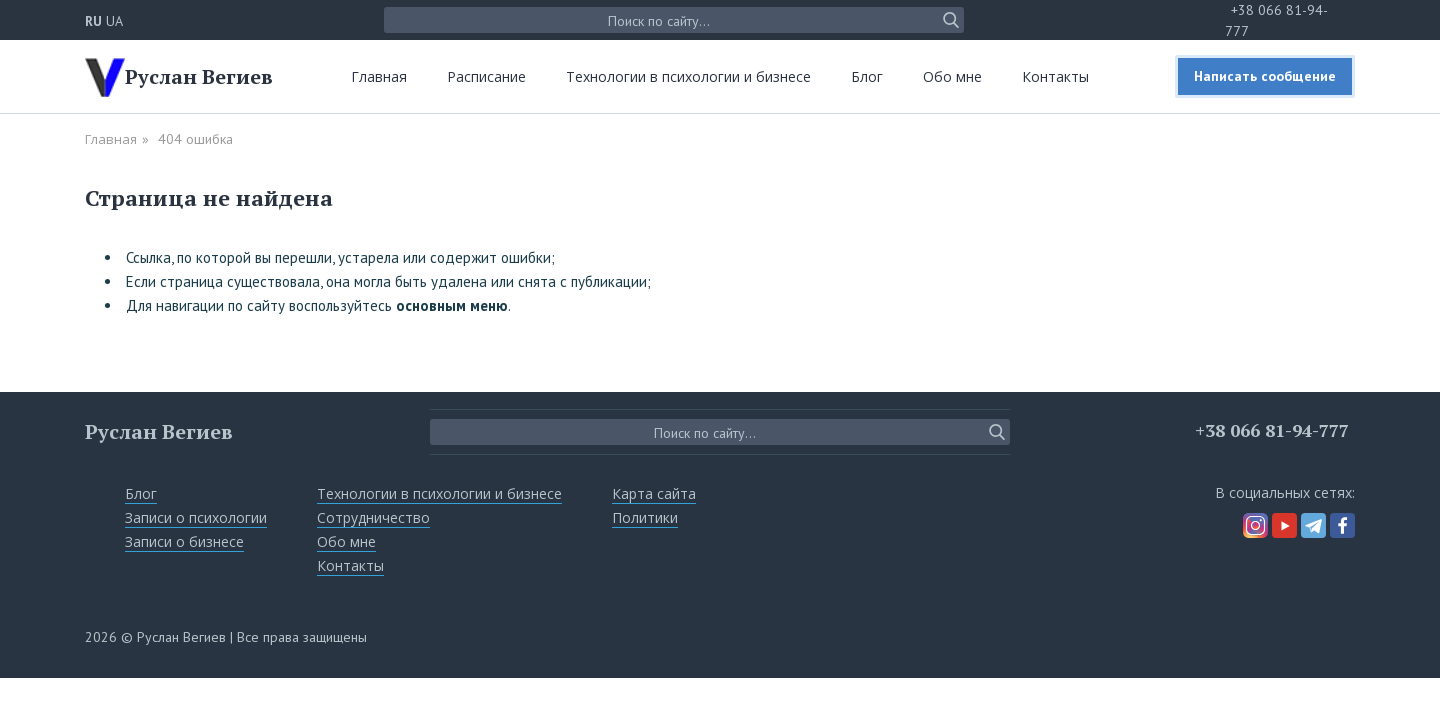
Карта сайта (654, 493)
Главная (379, 76)
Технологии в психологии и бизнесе (688, 76)
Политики (645, 517)
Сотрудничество (373, 517)
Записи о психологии (196, 517)
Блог (867, 76)
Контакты (1055, 76)
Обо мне (952, 76)
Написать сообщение (1265, 76)
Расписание (486, 76)
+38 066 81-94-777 (1272, 430)
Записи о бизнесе (184, 541)
